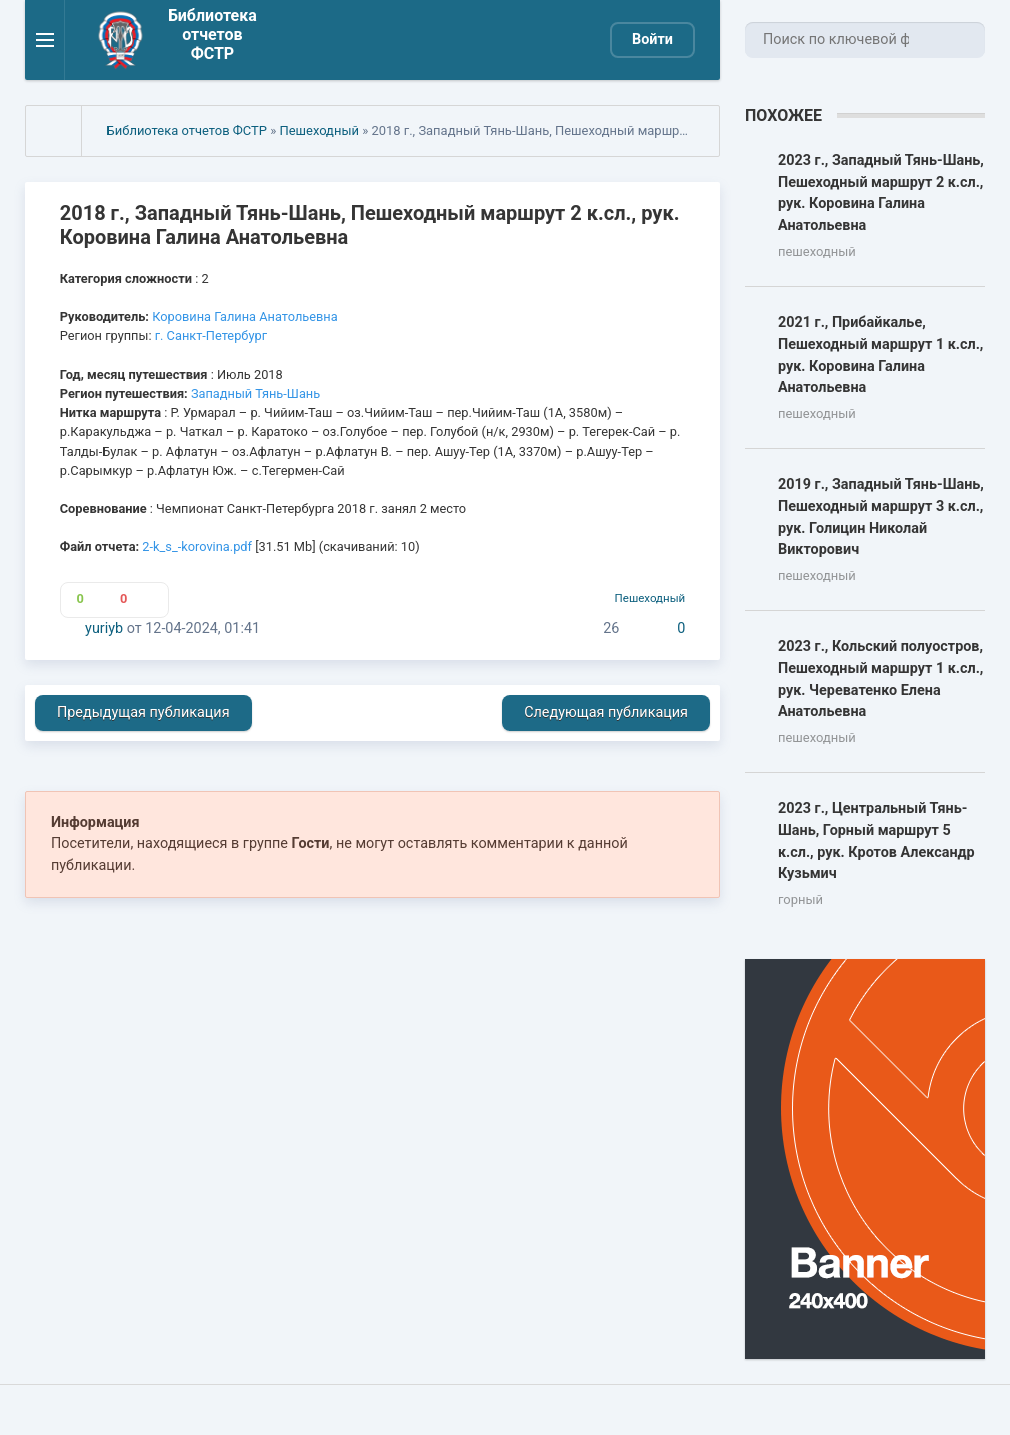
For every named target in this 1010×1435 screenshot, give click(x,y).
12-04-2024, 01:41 (202, 628)
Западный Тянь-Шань (255, 393)
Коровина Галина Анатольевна (245, 316)
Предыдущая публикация (143, 712)
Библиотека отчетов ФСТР (187, 130)
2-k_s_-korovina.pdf (197, 546)
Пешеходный (319, 130)
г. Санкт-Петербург (211, 335)
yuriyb (104, 628)
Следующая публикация (606, 712)
